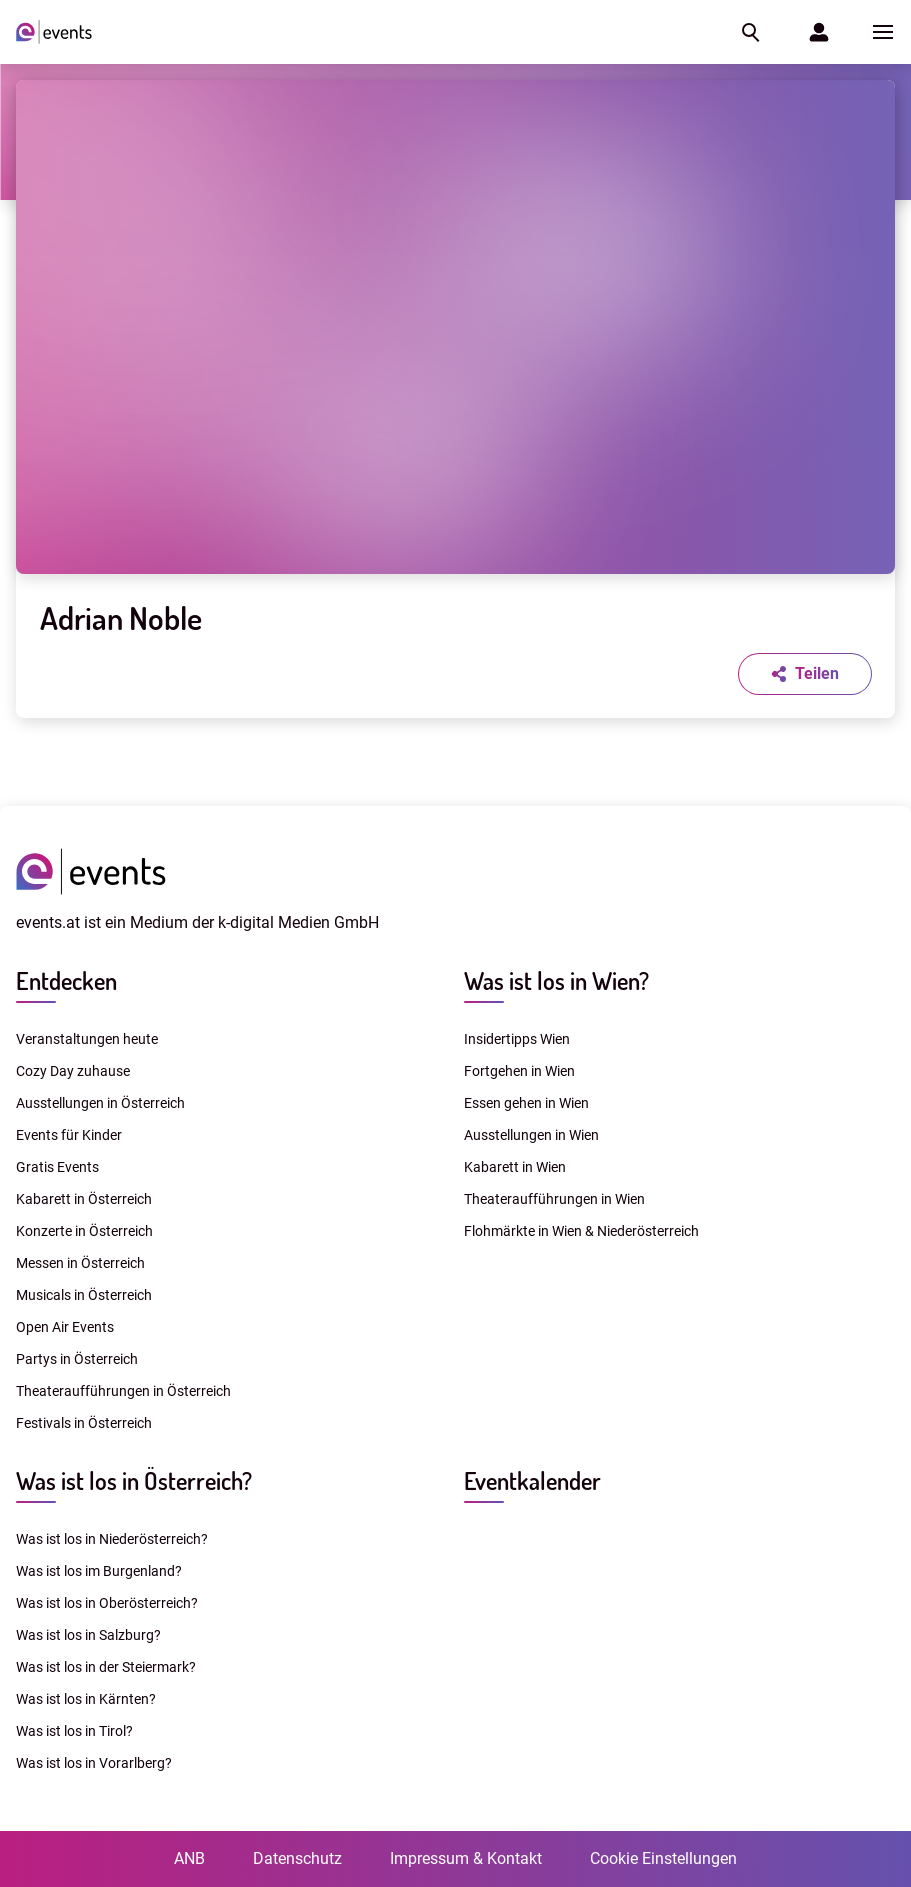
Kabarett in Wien (515, 1167)
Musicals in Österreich (84, 1295)
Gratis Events (57, 1167)
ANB (189, 1858)
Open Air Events (65, 1327)
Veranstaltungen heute (87, 1039)
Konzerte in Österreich (84, 1231)
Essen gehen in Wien (526, 1103)
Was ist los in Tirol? (74, 1731)
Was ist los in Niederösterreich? (112, 1539)
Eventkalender (532, 1480)
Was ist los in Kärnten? (86, 1699)
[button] (749, 32)
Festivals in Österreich (84, 1423)
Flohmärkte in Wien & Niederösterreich (581, 1231)
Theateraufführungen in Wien (554, 1199)
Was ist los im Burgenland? (99, 1571)
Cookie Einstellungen (663, 1858)
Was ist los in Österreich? (134, 1480)
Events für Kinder (69, 1135)
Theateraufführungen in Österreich (123, 1391)
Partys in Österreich (77, 1359)
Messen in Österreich (80, 1263)
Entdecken (66, 980)
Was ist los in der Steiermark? (106, 1667)
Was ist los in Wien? (556, 980)
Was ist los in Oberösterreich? (107, 1603)
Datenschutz (297, 1858)
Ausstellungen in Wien (531, 1135)
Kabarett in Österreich (84, 1199)
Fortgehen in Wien (519, 1071)
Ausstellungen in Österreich (100, 1103)
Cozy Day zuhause (73, 1071)
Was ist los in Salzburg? (88, 1635)
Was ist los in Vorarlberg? (94, 1763)
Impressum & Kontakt (466, 1858)
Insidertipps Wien (517, 1039)
